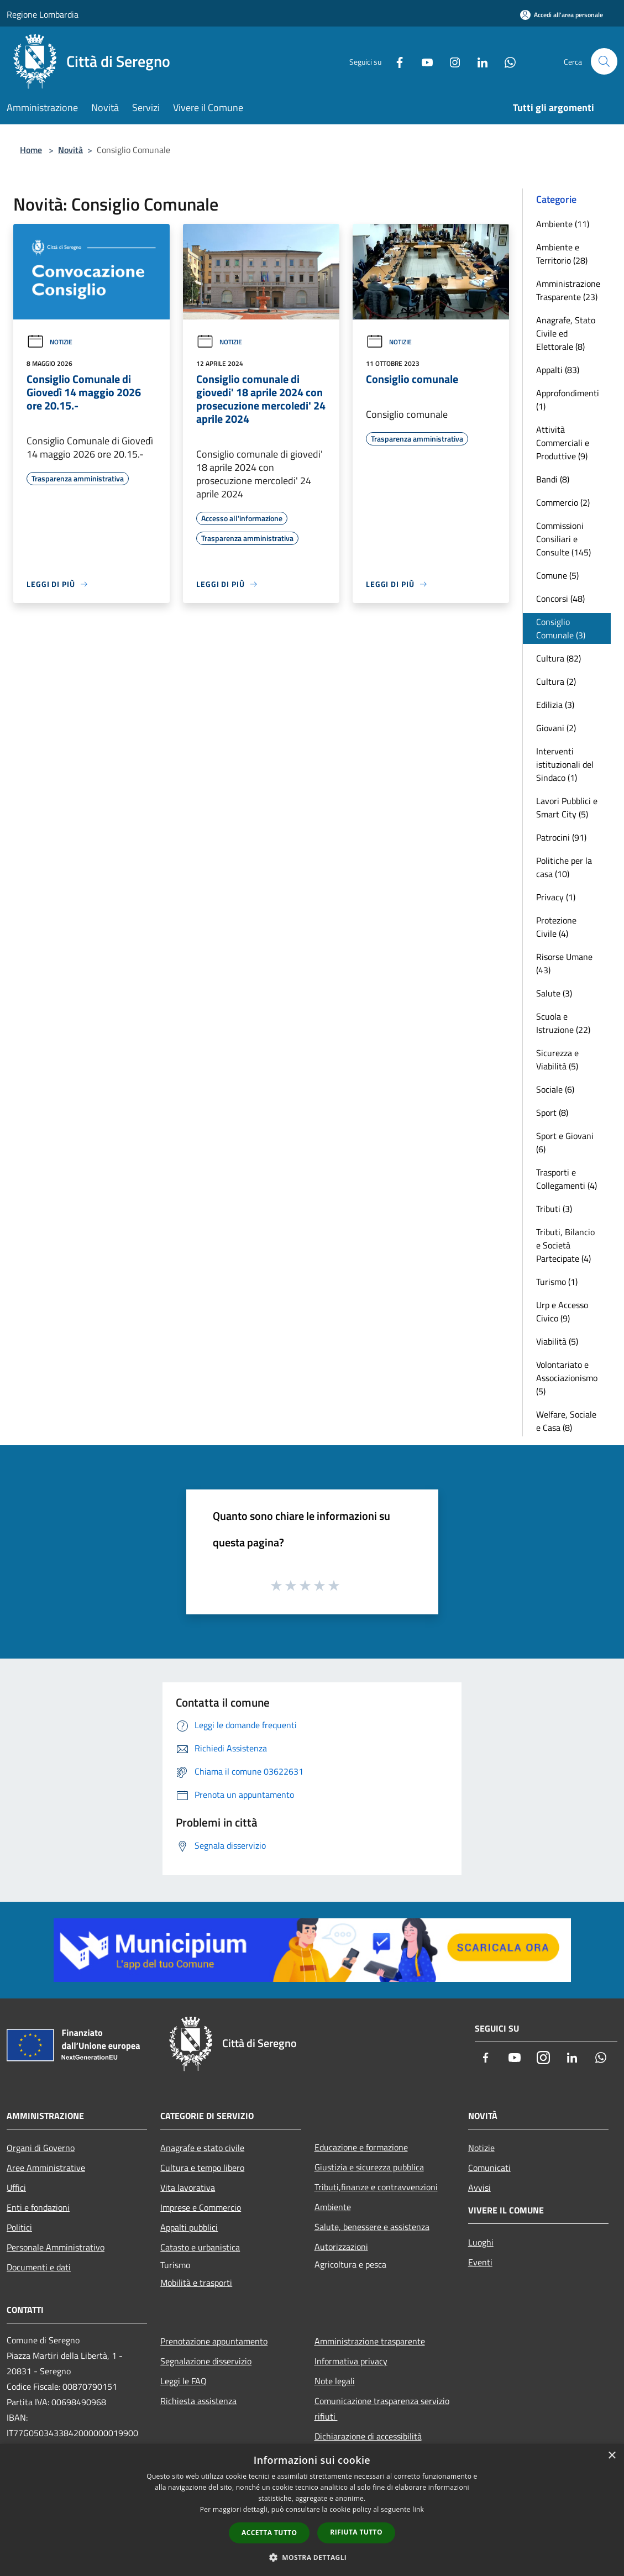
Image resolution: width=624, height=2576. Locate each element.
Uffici (16, 2187)
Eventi (480, 2262)
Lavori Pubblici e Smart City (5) (566, 807)
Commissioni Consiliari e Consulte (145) (563, 539)
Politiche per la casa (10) (564, 867)
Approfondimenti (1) (567, 399)
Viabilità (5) (557, 1341)
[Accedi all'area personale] (561, 15)
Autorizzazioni (341, 2246)
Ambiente (332, 2206)
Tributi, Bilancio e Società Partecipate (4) (565, 1245)
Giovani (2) (556, 727)
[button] (312, 2557)
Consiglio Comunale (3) (560, 628)
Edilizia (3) (555, 704)
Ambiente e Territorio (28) (562, 253)
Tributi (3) (554, 1208)
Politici (19, 2227)
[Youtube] (423, 61)
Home (31, 149)
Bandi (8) (552, 479)
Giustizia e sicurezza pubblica (369, 2167)
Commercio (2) (563, 502)
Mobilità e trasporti (196, 2282)
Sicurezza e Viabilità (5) (557, 1059)
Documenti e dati (39, 2267)
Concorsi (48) (560, 598)
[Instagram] (450, 61)
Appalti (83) (557, 369)
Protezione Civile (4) (556, 927)
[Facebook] (395, 61)
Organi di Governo (41, 2147)
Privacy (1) (555, 897)
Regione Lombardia (42, 14)
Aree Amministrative (46, 2167)
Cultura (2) (556, 681)
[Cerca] (604, 61)
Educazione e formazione (361, 2147)
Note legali (334, 2381)
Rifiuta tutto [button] (356, 2532)
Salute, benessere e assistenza (371, 2226)
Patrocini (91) (561, 837)
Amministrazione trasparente (369, 2341)
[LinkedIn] (478, 61)
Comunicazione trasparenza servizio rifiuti (381, 2408)
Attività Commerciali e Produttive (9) (562, 443)
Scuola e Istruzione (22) (563, 1023)
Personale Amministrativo (55, 2247)
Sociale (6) (555, 1089)
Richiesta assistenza (198, 2400)
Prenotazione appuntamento (214, 2341)
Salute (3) (554, 993)
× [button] (611, 2456)
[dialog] (312, 2510)
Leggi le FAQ (183, 2381)
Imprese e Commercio (200, 2207)
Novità (70, 149)
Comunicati (489, 2167)
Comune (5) (557, 575)
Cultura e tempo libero (202, 2167)
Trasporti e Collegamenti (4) (566, 1179)
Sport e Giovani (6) (565, 1142)
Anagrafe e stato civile (202, 2147)
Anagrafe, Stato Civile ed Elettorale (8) (565, 333)
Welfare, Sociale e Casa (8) (566, 1421)
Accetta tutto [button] (269, 2532)
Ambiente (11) (562, 223)
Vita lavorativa (187, 2187)
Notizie (49, 342)
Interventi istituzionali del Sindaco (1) (565, 764)
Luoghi (481, 2242)
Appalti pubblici (189, 2227)
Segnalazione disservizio (205, 2361)
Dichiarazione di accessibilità (368, 2436)
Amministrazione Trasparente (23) (568, 290)
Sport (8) (552, 1112)
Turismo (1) (557, 1281)
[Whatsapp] (506, 61)
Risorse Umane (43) (564, 963)
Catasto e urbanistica (200, 2247)
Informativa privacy (350, 2361)
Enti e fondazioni (38, 2207)
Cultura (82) (558, 658)
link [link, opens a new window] (418, 2509)
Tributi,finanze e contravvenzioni (376, 2187)
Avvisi (479, 2187)
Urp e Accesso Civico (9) (562, 1311)
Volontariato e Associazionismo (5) (566, 1378)
